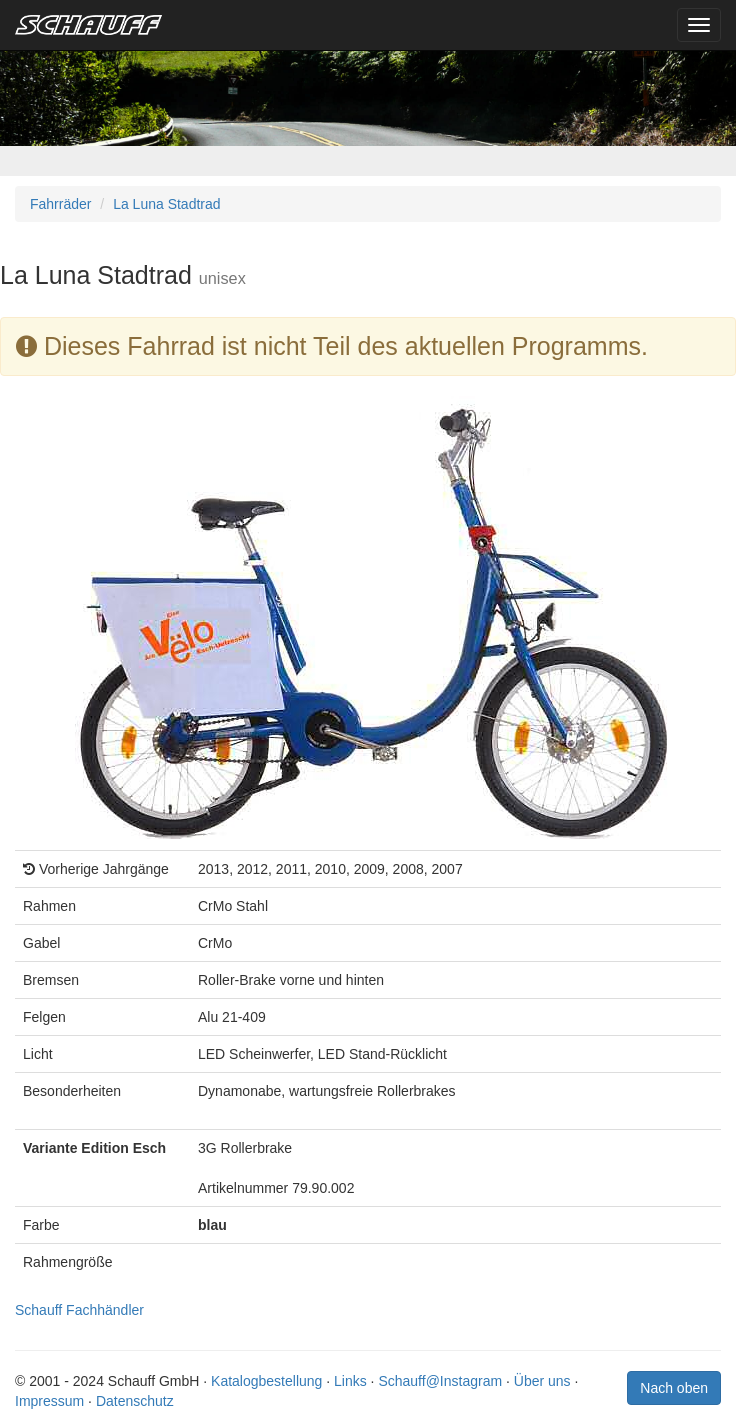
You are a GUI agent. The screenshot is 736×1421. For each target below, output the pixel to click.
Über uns (542, 1381)
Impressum (49, 1401)
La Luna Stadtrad (166, 204)
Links (350, 1381)
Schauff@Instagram (440, 1381)
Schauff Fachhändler (79, 1310)
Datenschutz (135, 1401)
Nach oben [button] (674, 1388)
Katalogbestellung (266, 1381)
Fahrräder (60, 204)
